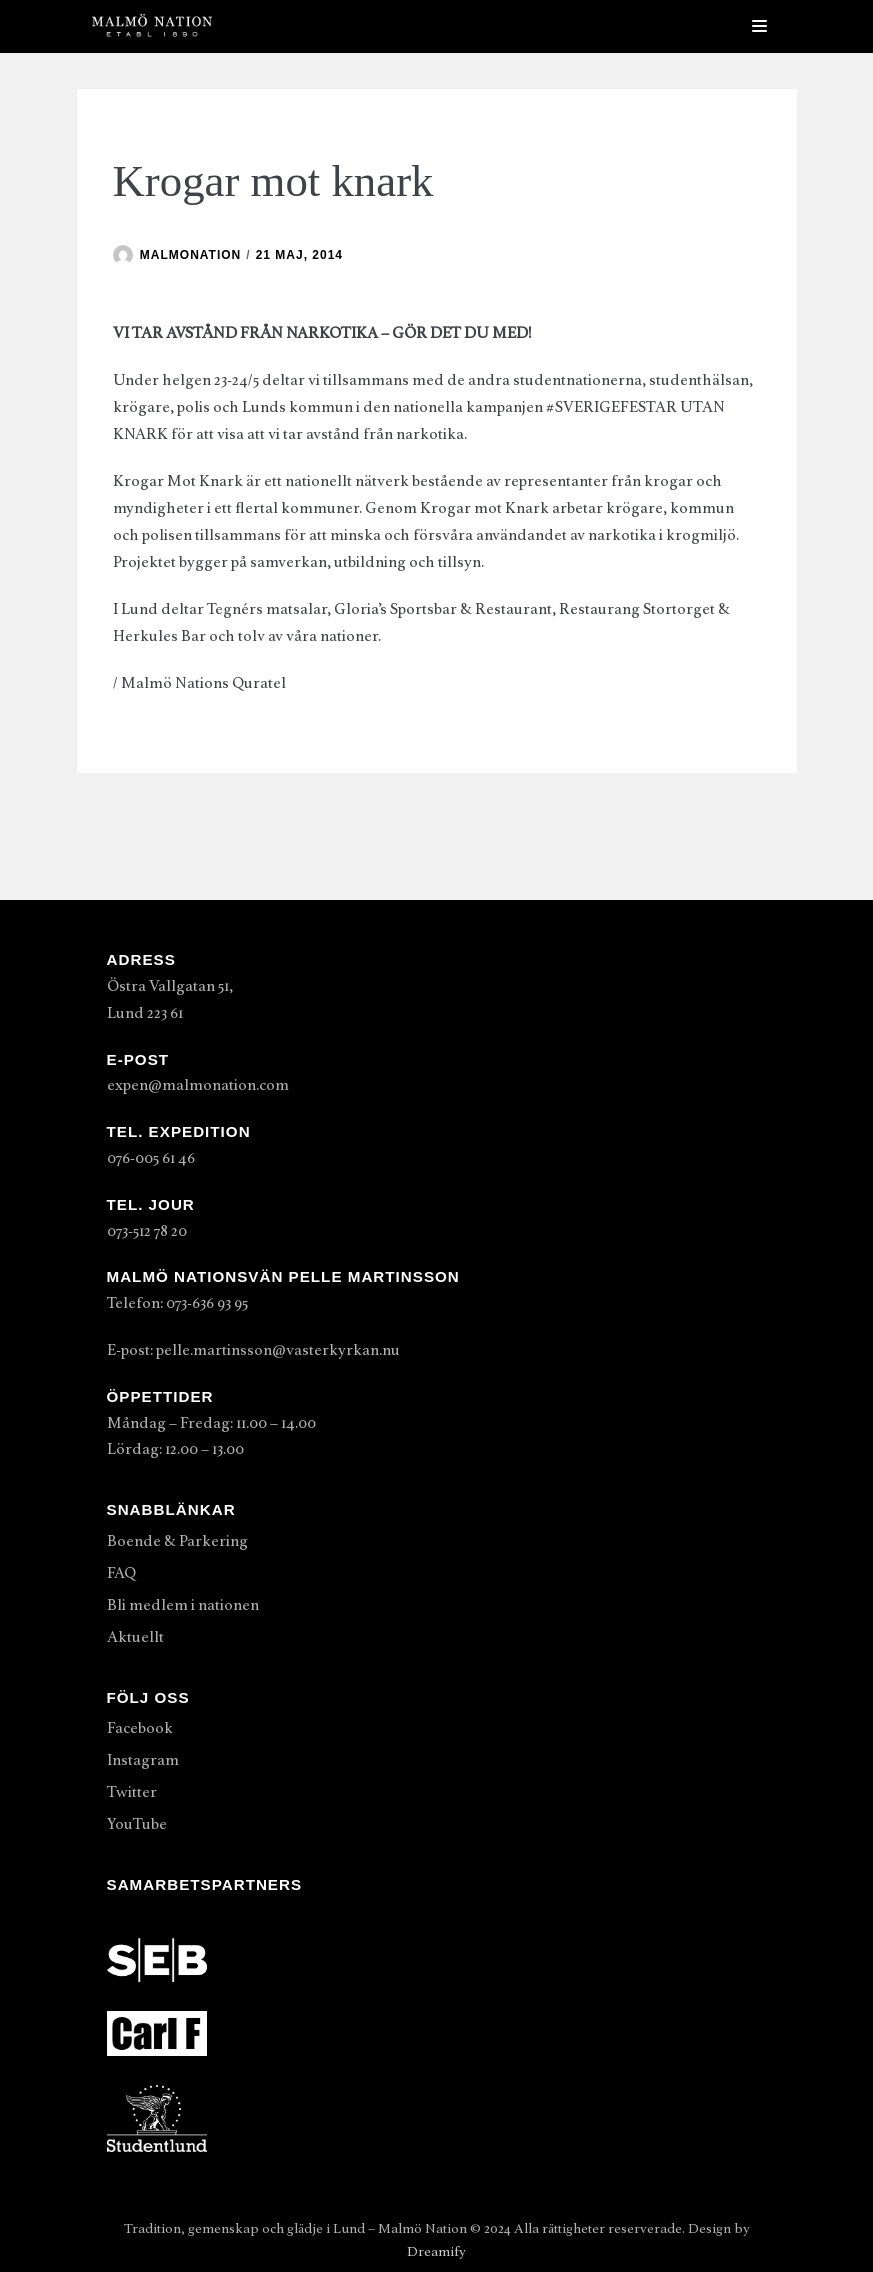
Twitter (132, 1792)
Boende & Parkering (177, 1541)
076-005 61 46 (151, 1158)
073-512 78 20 (147, 1231)
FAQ (121, 1573)
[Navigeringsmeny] (759, 26)
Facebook (140, 1728)
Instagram (143, 1760)
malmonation (190, 255)
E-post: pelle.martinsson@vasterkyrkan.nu (253, 1350)
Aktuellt (135, 1637)
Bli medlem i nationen (183, 1605)
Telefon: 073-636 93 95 (177, 1303)
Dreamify (436, 2251)
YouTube (137, 1824)
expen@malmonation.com (198, 1085)
